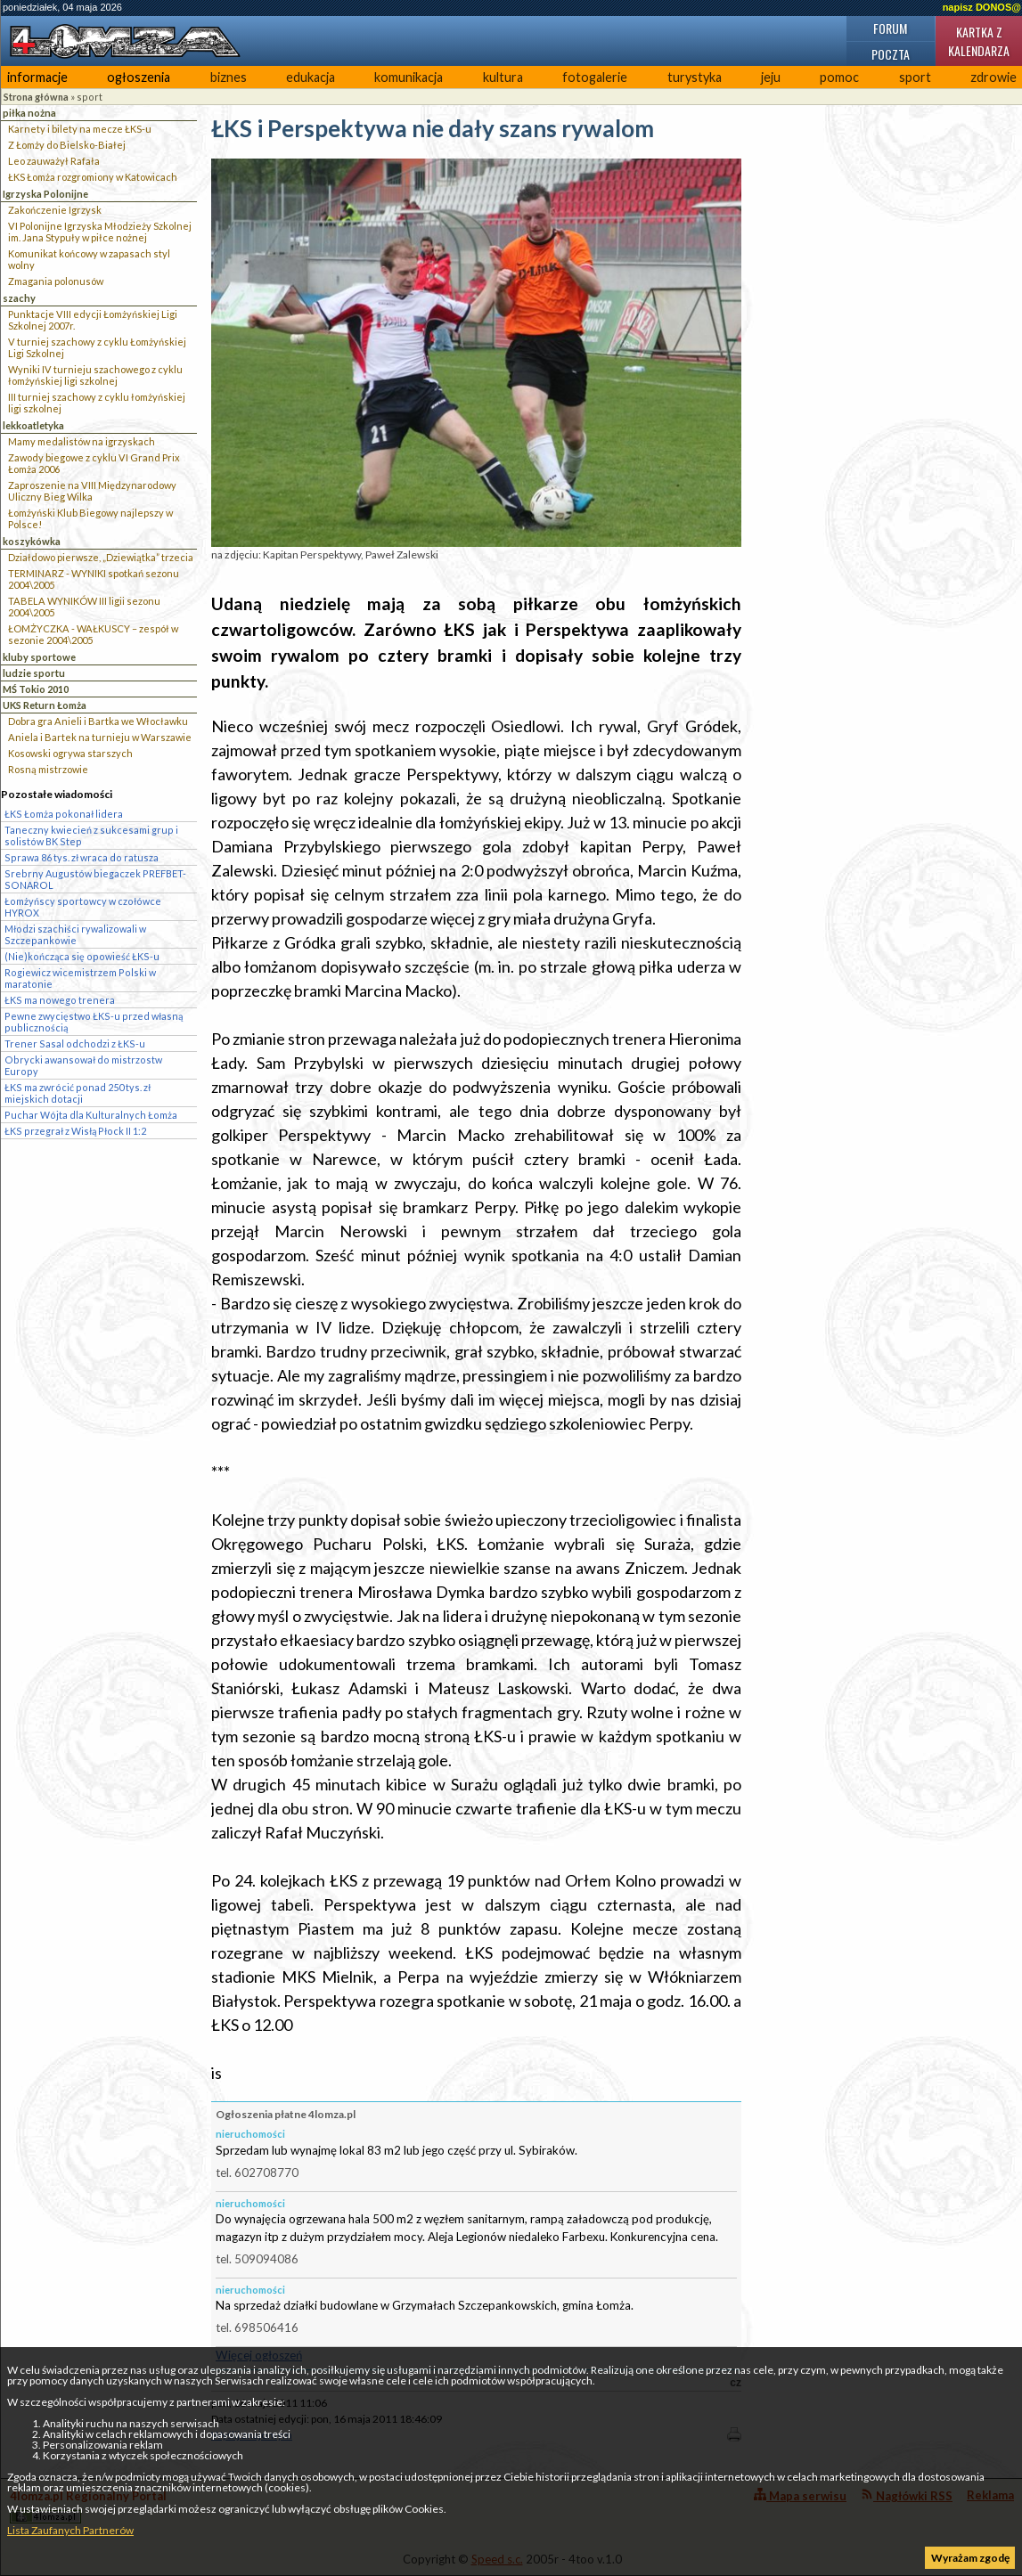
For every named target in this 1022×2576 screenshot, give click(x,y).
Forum (890, 28)
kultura (503, 77)
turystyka (694, 77)
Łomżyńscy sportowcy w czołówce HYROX (82, 906)
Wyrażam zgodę (970, 2557)
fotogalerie (594, 77)
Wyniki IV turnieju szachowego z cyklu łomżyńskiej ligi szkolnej (95, 375)
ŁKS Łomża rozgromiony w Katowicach (92, 177)
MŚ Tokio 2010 (36, 689)
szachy (19, 298)
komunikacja (408, 77)
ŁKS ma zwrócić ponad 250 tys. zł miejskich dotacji (77, 1093)
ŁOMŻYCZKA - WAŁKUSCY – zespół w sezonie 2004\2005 (93, 634)
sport (915, 77)
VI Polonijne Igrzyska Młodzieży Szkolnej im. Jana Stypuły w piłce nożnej (100, 231)
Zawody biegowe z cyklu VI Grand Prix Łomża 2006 (94, 463)
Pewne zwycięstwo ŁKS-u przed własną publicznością (93, 1021)
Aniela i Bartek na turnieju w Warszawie (100, 737)
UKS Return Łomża (44, 705)
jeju (771, 77)
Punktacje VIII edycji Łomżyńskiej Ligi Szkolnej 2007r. (92, 319)
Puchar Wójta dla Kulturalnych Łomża (90, 1115)
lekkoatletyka (33, 425)
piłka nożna (29, 112)
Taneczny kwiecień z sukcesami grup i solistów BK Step (91, 835)
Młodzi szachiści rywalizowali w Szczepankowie (75, 934)
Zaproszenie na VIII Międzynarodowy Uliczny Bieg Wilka (92, 490)
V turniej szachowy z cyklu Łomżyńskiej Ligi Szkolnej (97, 347)
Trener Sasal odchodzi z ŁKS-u (74, 1043)
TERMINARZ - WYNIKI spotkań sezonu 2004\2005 (93, 579)
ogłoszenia (138, 77)
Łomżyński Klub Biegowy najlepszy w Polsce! (90, 518)
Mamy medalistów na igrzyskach (81, 441)
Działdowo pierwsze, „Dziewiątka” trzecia (100, 557)
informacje (37, 77)
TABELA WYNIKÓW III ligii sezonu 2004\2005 (84, 606)
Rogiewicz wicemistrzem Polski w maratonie (80, 978)
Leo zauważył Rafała (54, 161)
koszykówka (32, 541)
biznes (228, 77)
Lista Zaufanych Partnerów (70, 2530)
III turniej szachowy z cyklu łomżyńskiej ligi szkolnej (96, 402)
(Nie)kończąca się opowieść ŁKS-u (81, 956)
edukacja (310, 77)
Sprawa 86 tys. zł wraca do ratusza (81, 857)
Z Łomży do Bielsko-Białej (67, 145)
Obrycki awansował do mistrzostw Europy (83, 1065)
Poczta (890, 54)
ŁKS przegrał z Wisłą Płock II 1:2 (75, 1131)
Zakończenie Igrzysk (55, 210)
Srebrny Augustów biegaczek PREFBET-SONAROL (95, 879)
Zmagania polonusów (55, 281)
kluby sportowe (39, 657)
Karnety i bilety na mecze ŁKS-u (79, 129)
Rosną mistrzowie (48, 769)
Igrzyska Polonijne (45, 194)
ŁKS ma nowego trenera (59, 1000)
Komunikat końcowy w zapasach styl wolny (89, 259)
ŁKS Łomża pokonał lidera (63, 813)
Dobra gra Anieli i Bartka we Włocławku (98, 721)
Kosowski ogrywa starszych (70, 753)
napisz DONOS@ (982, 7)
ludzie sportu (34, 673)
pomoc (839, 77)
